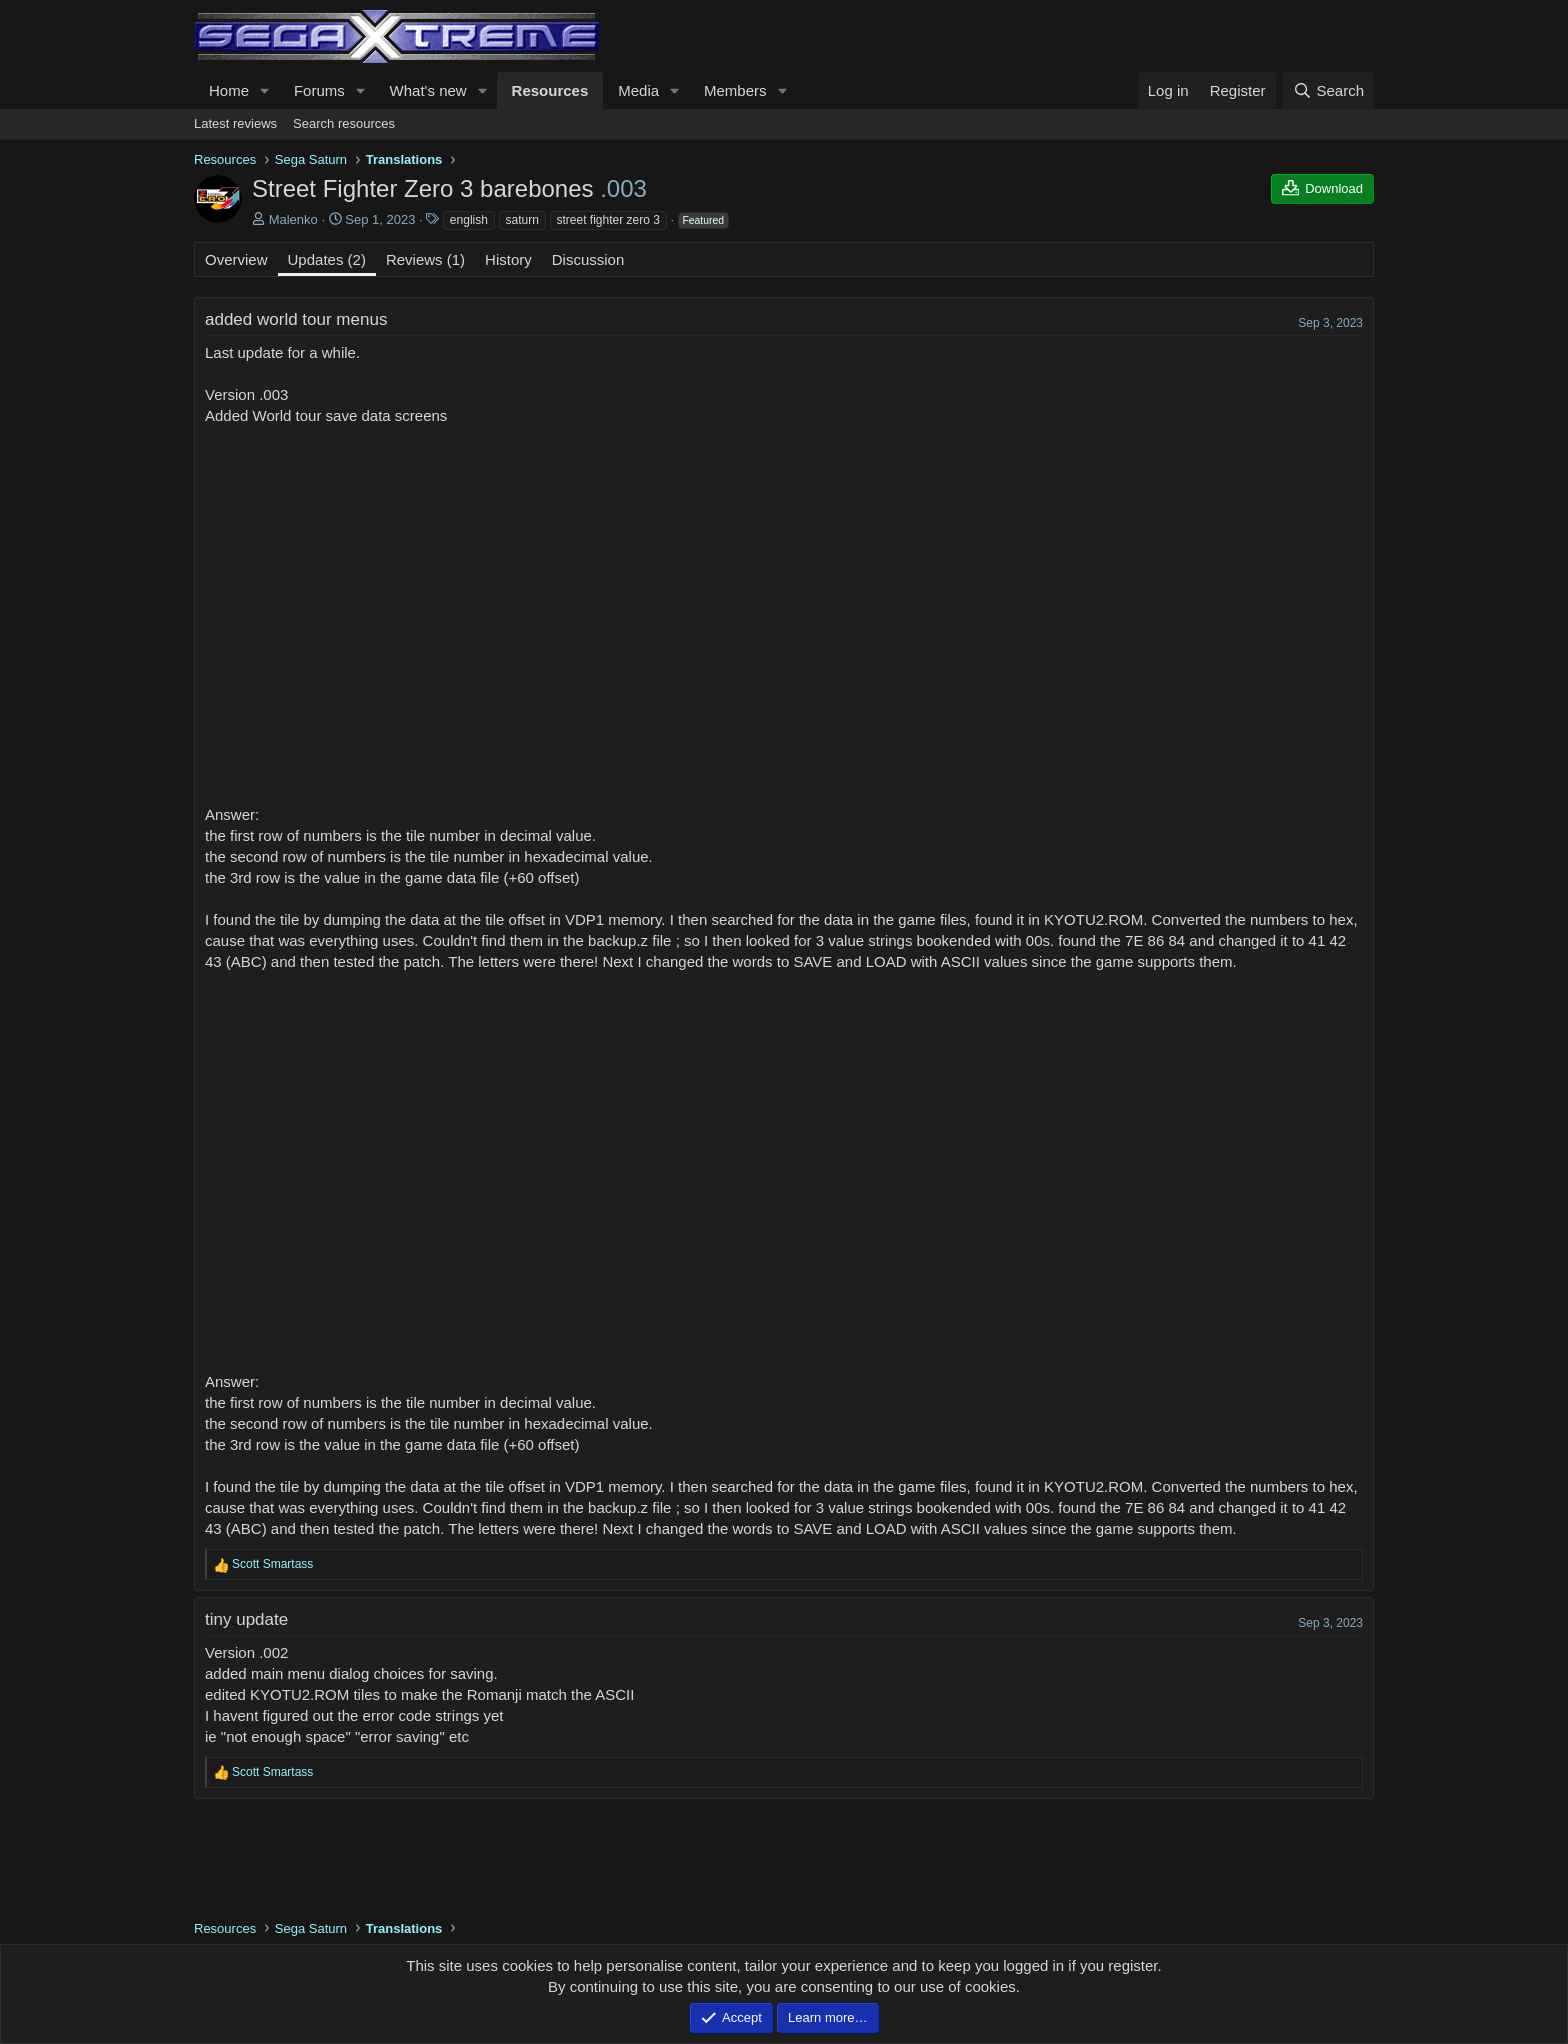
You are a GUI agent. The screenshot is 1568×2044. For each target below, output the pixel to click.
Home (229, 90)
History (508, 259)
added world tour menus (296, 319)
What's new (428, 90)
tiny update (246, 1619)
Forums (319, 90)
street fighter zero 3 (608, 220)
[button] (265, 90)
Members (735, 90)
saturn (522, 220)
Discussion (588, 259)
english (469, 220)
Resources (550, 90)
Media (638, 90)
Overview (236, 259)
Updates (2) (327, 259)
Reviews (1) (425, 259)
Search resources (344, 123)
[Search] (1328, 90)
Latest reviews (235, 123)
